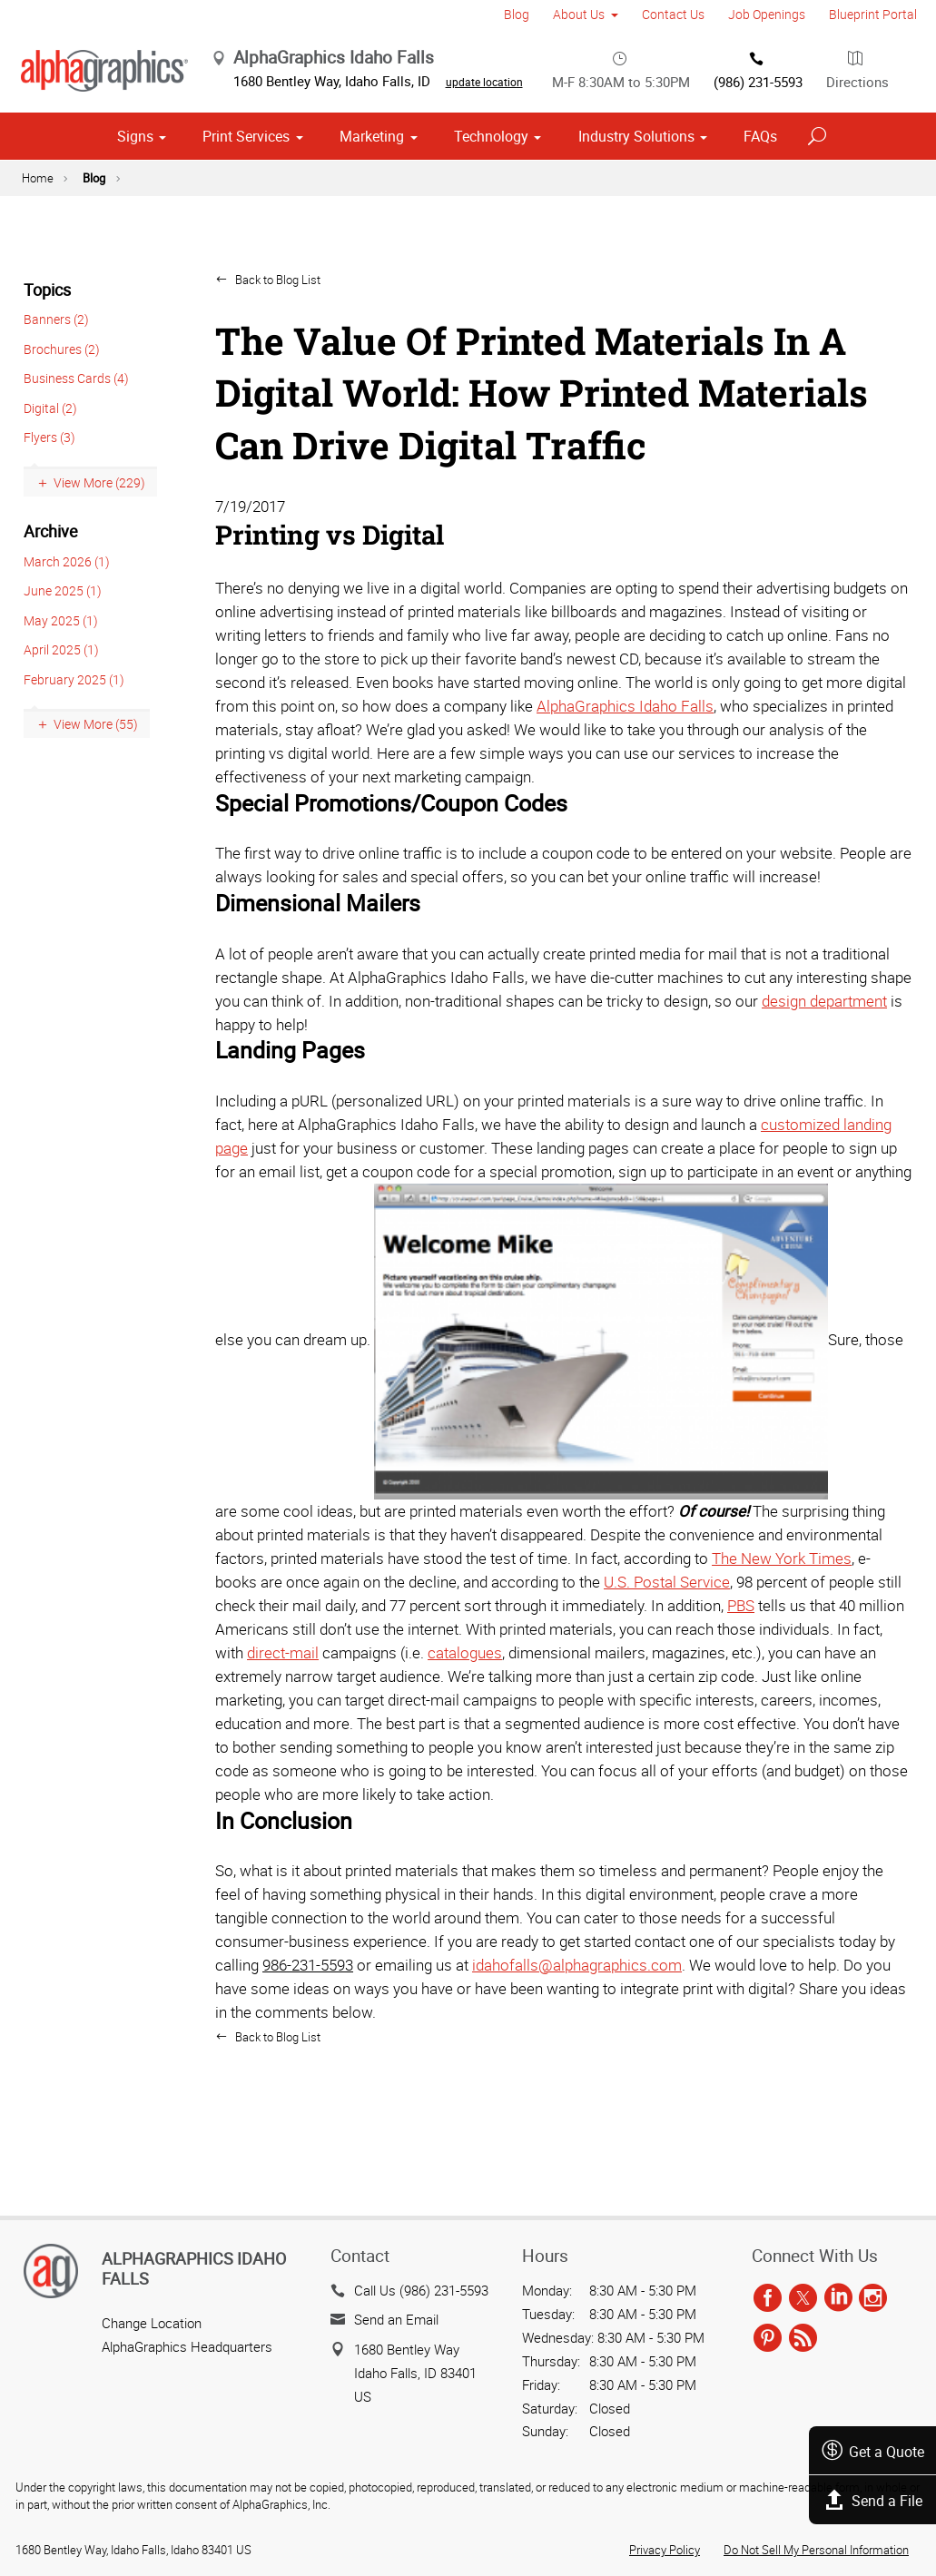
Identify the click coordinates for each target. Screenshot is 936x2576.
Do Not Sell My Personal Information (816, 2550)
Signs (135, 209)
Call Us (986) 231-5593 (421, 2290)
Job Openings (766, 14)
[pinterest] (767, 2339)
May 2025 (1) (61, 692)
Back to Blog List (276, 352)
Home (38, 250)
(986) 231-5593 (758, 153)
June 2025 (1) (63, 663)
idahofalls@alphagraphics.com (577, 2037)
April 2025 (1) (61, 722)
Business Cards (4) (76, 450)
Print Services (246, 209)
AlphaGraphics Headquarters (187, 2347)
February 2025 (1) (74, 751)
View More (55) (96, 796)
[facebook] (767, 2299)
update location (538, 89)
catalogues (465, 1725)
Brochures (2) (62, 421)
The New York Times (782, 1630)
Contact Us (673, 14)
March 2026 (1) (67, 633)
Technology (491, 209)
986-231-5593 (307, 2037)
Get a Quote (869, 2450)
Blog (516, 14)
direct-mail (283, 1725)
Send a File (870, 2500)
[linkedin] (838, 2299)
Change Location (152, 2324)
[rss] (803, 2339)
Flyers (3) (49, 509)
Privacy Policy (664, 2550)
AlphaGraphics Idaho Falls (625, 777)
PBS (740, 1677)
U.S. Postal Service (667, 1654)
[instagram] (873, 2299)
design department (824, 1072)
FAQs (760, 209)
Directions (857, 153)
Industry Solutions (636, 209)
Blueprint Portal (873, 14)
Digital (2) (50, 480)
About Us (579, 14)
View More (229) (99, 555)
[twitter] (803, 2299)
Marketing (372, 209)
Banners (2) (56, 391)
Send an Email (396, 2319)
